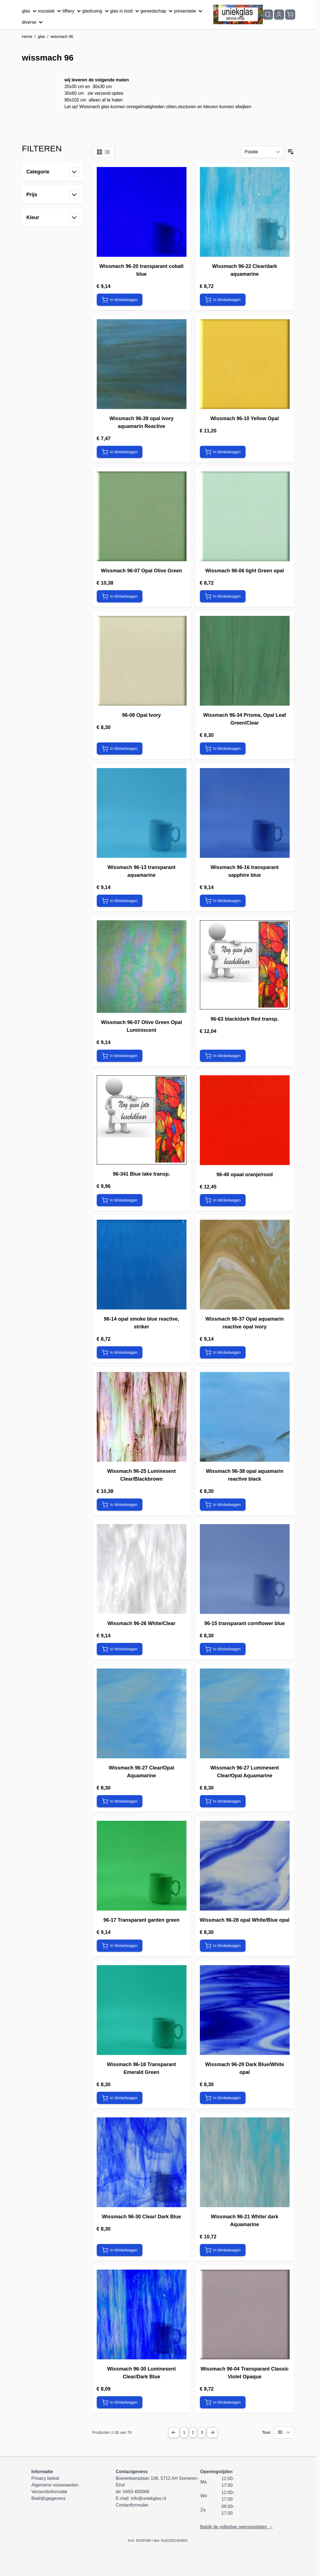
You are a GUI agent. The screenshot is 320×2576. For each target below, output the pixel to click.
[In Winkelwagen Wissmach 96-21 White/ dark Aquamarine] (223, 2250)
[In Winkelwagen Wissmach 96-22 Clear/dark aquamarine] (223, 300)
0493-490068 (136, 2491)
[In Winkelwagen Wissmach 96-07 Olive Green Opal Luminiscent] (120, 1056)
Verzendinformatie (49, 2491)
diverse (33, 22)
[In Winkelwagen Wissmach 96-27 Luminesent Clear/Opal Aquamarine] (223, 1801)
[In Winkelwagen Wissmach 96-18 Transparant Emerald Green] (120, 2098)
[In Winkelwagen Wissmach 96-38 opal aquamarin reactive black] (223, 1504)
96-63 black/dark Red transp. (244, 1019)
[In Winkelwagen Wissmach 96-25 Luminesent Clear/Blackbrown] (120, 1504)
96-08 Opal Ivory (141, 715)
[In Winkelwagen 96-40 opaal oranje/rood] (223, 1200)
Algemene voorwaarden (55, 2485)
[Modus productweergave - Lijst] (107, 152)
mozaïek (50, 11)
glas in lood (125, 11)
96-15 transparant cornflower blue (244, 1623)
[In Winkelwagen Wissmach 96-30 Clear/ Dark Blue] (120, 2250)
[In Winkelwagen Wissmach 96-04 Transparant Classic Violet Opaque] (223, 2402)
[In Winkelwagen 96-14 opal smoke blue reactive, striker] (120, 1352)
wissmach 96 (61, 36)
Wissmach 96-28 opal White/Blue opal (245, 1920)
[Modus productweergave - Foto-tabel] (99, 152)
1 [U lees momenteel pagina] (184, 2432)
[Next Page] (212, 2432)
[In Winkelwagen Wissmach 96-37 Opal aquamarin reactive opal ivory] (223, 1352)
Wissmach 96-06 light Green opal (244, 570)
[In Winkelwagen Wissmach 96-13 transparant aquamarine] (120, 901)
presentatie (189, 11)
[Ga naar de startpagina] (238, 15)
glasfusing (96, 11)
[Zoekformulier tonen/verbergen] (268, 14)
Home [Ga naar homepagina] (27, 36)
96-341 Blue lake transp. (141, 1174)
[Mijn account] (279, 14)
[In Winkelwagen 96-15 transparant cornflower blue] (223, 1649)
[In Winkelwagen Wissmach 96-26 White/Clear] (120, 1649)
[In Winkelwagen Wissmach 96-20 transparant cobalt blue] (120, 300)
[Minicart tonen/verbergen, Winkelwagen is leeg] (290, 14)
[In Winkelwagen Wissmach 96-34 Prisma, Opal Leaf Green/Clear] (223, 748)
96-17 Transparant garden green (141, 1920)
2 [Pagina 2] (193, 2432)
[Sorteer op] (262, 152)
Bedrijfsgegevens (48, 2498)
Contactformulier (132, 2505)
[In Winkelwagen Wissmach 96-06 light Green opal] (223, 596)
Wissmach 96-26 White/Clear (142, 1623)
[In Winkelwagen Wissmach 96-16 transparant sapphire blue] (223, 901)
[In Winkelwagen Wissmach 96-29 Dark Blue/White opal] (223, 2098)
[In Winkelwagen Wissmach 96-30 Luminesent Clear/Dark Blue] (120, 2402)
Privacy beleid (45, 2478)
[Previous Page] (173, 2432)
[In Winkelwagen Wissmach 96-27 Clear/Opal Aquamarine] (120, 1801)
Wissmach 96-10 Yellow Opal (244, 418)
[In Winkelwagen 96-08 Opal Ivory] (120, 748)
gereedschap (157, 11)
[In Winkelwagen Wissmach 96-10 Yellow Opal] (223, 452)
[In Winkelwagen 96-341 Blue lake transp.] (120, 1200)
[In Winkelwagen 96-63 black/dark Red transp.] (223, 1056)
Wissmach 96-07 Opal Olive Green (141, 570)
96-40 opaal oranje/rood (244, 1174)
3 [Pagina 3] (202, 2432)
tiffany (72, 11)
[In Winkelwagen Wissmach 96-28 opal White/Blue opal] (223, 1946)
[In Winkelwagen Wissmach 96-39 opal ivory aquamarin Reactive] (120, 452)
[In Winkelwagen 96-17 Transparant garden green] (120, 1946)
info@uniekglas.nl (148, 2498)
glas (30, 11)
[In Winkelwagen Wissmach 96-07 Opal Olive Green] (120, 596)
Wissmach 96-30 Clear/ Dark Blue (141, 2216)
